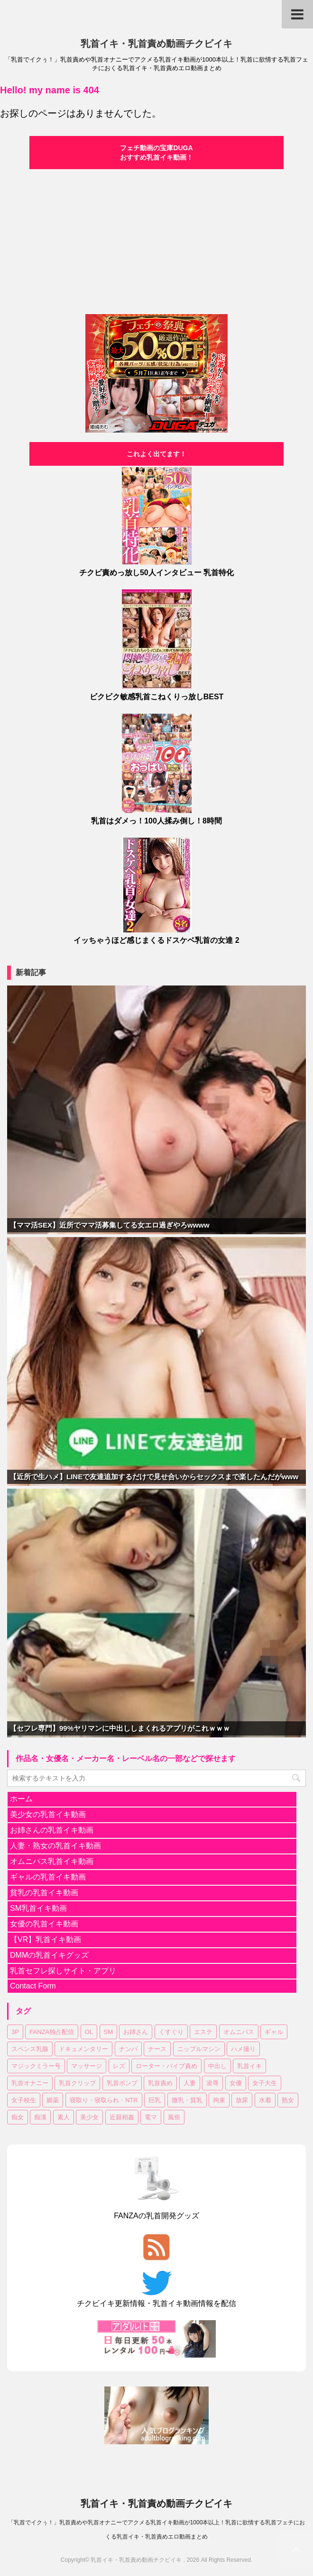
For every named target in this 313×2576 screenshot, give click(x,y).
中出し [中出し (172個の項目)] (217, 2066)
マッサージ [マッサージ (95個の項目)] (86, 2066)
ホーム (21, 1799)
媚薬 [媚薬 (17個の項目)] (52, 2100)
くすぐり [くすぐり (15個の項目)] (171, 2031)
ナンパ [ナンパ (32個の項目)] (128, 2048)
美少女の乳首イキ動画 (48, 1814)
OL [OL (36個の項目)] (89, 2031)
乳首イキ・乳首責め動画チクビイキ (156, 43)
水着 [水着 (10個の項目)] (265, 2100)
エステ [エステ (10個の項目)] (203, 2031)
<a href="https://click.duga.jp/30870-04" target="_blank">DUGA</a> (156, 240)
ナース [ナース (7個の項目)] (157, 2048)
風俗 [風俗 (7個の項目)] (174, 2117)
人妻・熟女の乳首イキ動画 (55, 1846)
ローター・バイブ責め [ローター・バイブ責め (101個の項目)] (166, 2066)
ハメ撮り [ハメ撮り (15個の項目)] (243, 2048)
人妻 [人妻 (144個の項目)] (190, 2083)
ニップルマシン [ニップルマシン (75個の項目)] (199, 2048)
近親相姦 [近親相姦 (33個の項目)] (122, 2117)
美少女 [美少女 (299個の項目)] (89, 2117)
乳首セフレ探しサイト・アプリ (63, 1971)
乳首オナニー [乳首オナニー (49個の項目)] (29, 2083)
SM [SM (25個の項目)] (108, 2031)
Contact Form (33, 1986)
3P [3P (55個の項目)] (15, 2031)
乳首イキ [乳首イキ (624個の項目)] (249, 2066)
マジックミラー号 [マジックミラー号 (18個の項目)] (36, 2066)
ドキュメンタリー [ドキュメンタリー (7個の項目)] (83, 2048)
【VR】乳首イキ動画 (45, 1939)
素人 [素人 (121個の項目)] (63, 2117)
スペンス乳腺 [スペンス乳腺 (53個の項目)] (29, 2048)
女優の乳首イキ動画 (44, 1924)
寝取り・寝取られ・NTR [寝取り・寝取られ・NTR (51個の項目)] (104, 2100)
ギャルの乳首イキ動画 (48, 1877)
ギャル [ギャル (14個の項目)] (274, 2031)
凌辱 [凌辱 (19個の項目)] (212, 2083)
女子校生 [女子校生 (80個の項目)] (23, 2100)
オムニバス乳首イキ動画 (51, 1861)
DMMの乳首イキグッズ (49, 1955)
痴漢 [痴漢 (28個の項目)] (40, 2117)
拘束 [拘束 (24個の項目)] (219, 2100)
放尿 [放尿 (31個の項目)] (242, 2100)
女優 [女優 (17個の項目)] (236, 2083)
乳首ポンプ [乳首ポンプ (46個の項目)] (122, 2083)
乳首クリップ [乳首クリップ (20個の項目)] (77, 2083)
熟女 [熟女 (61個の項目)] (288, 2100)
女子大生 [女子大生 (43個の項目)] (264, 2083)
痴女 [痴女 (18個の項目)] (17, 2117)
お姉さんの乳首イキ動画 (51, 1830)
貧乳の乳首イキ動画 (44, 1893)
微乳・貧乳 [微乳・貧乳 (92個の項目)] (187, 2100)
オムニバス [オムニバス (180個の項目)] (238, 2031)
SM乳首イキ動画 (38, 1908)
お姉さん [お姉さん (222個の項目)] (135, 2031)
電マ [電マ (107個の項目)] (151, 2117)
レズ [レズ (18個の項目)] (119, 2066)
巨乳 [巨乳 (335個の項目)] (154, 2100)
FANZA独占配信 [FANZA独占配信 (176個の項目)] (51, 2031)
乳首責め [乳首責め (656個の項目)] (160, 2083)
